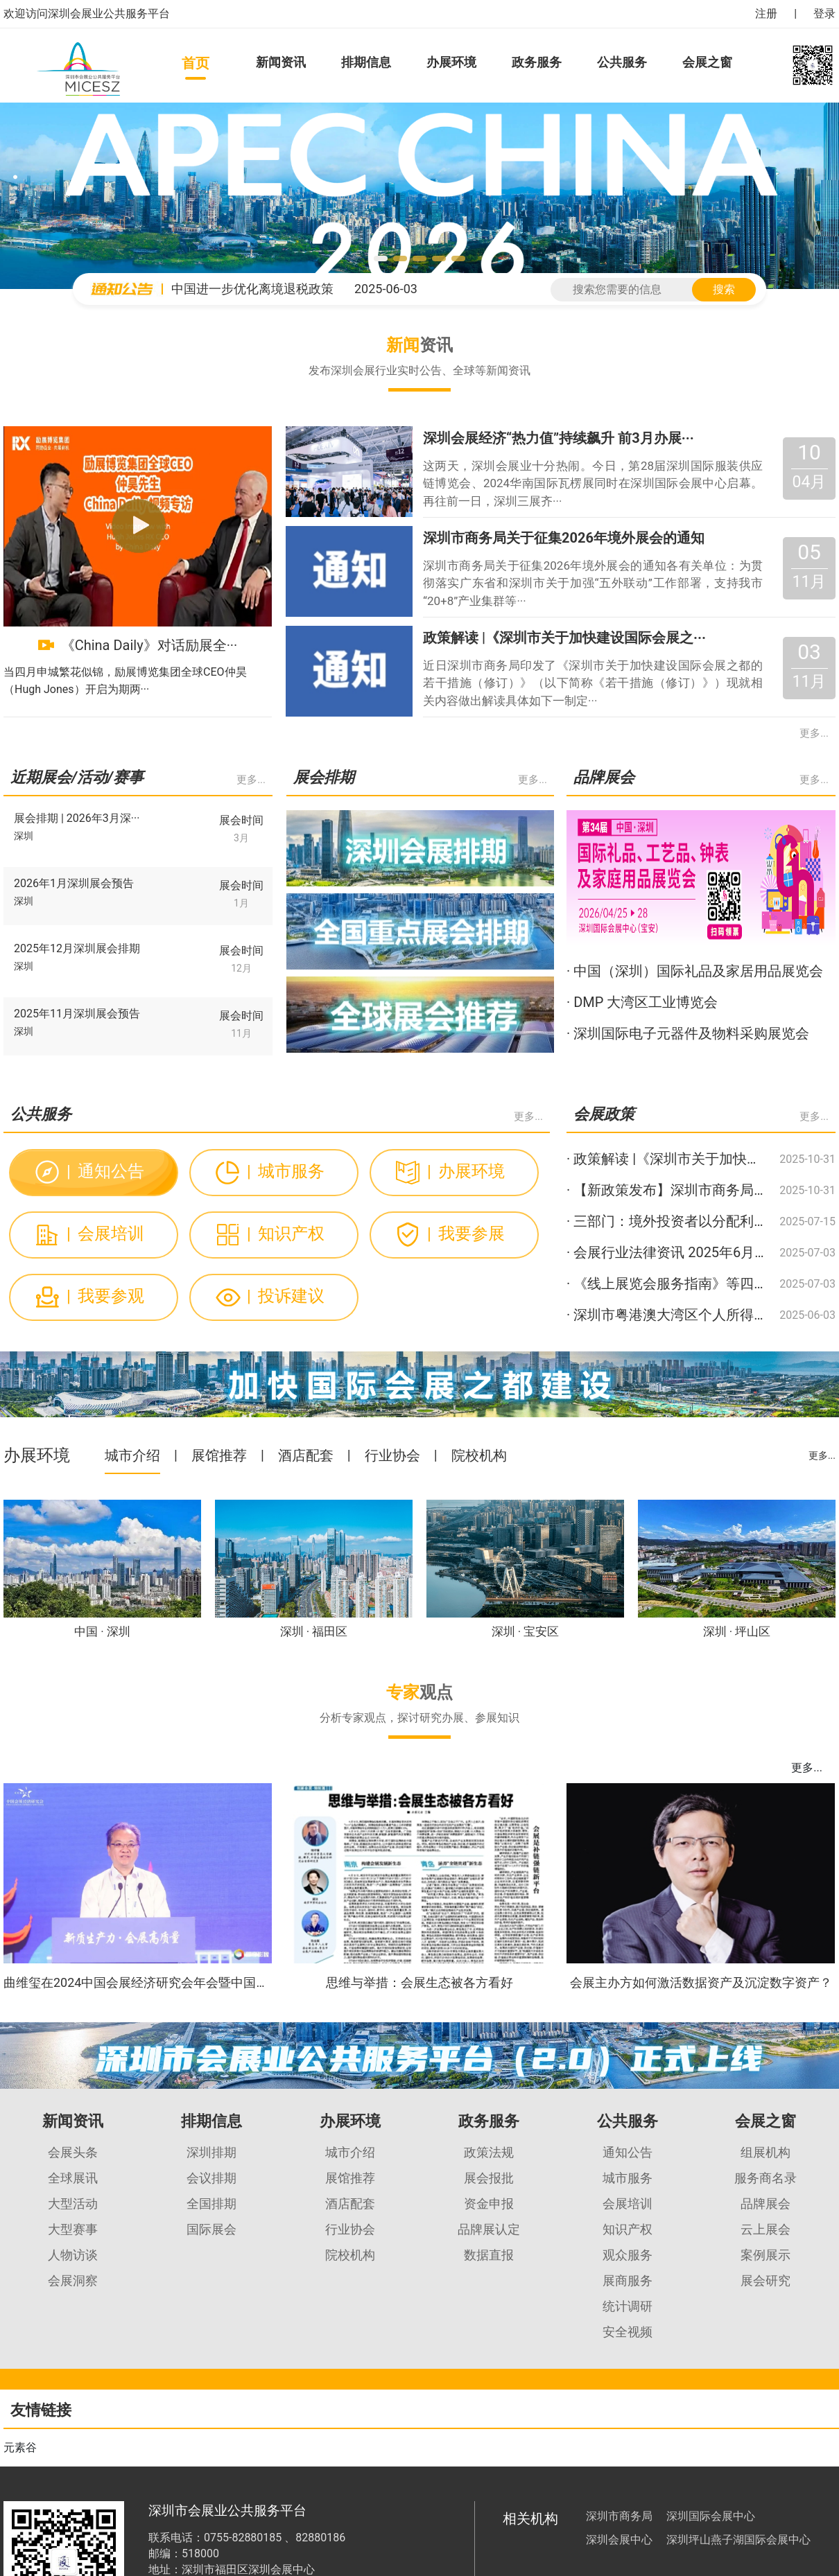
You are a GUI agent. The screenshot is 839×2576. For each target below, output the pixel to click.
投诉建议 (286, 1296)
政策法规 (489, 2152)
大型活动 (73, 2203)
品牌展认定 (489, 2229)
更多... (814, 733)
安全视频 (627, 2331)
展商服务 (627, 2280)
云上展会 (765, 2229)
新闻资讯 (281, 62)
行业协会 (392, 1455)
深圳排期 (211, 2152)
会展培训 (105, 1233)
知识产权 (286, 1233)
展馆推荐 (219, 1455)
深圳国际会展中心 (710, 2516)
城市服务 (286, 1171)
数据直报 (489, 2255)
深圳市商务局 (619, 2516)
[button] (381, 258)
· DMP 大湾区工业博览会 (642, 1002)
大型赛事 (73, 2229)
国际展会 (211, 2229)
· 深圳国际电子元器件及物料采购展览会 (687, 1033)
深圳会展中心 (619, 2539)
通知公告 (105, 1171)
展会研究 (765, 2280)
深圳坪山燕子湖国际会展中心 (738, 2539)
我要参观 (105, 1296)
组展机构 (765, 2152)
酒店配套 (306, 1455)
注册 (766, 13)
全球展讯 (73, 2178)
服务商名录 (765, 2178)
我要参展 (466, 1233)
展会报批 (489, 2178)
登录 (824, 13)
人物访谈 (73, 2255)
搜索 (724, 289)
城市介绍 (132, 1455)
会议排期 (211, 2178)
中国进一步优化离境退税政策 (252, 288)
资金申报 (489, 2203)
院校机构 (479, 1455)
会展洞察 (73, 2280)
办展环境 (451, 62)
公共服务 (622, 62)
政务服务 (537, 62)
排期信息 (366, 62)
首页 (195, 63)
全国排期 (211, 2203)
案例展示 (765, 2255)
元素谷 (20, 2447)
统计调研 (627, 2306)
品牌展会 (765, 2203)
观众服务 (627, 2255)
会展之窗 (707, 62)
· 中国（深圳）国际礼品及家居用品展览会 (694, 971)
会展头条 (73, 2152)
